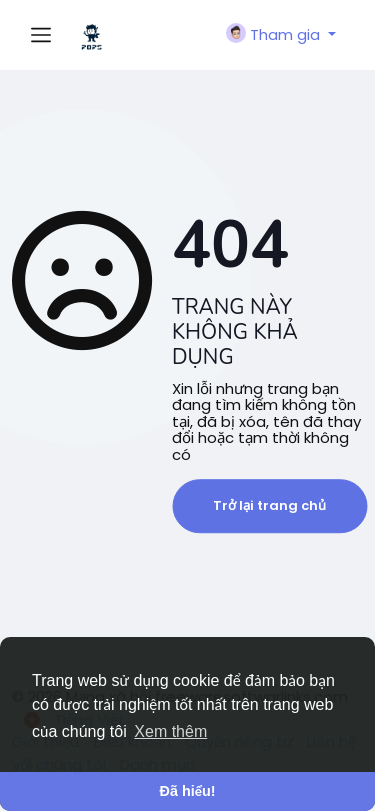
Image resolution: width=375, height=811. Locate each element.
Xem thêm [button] (170, 731)
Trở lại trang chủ (269, 505)
